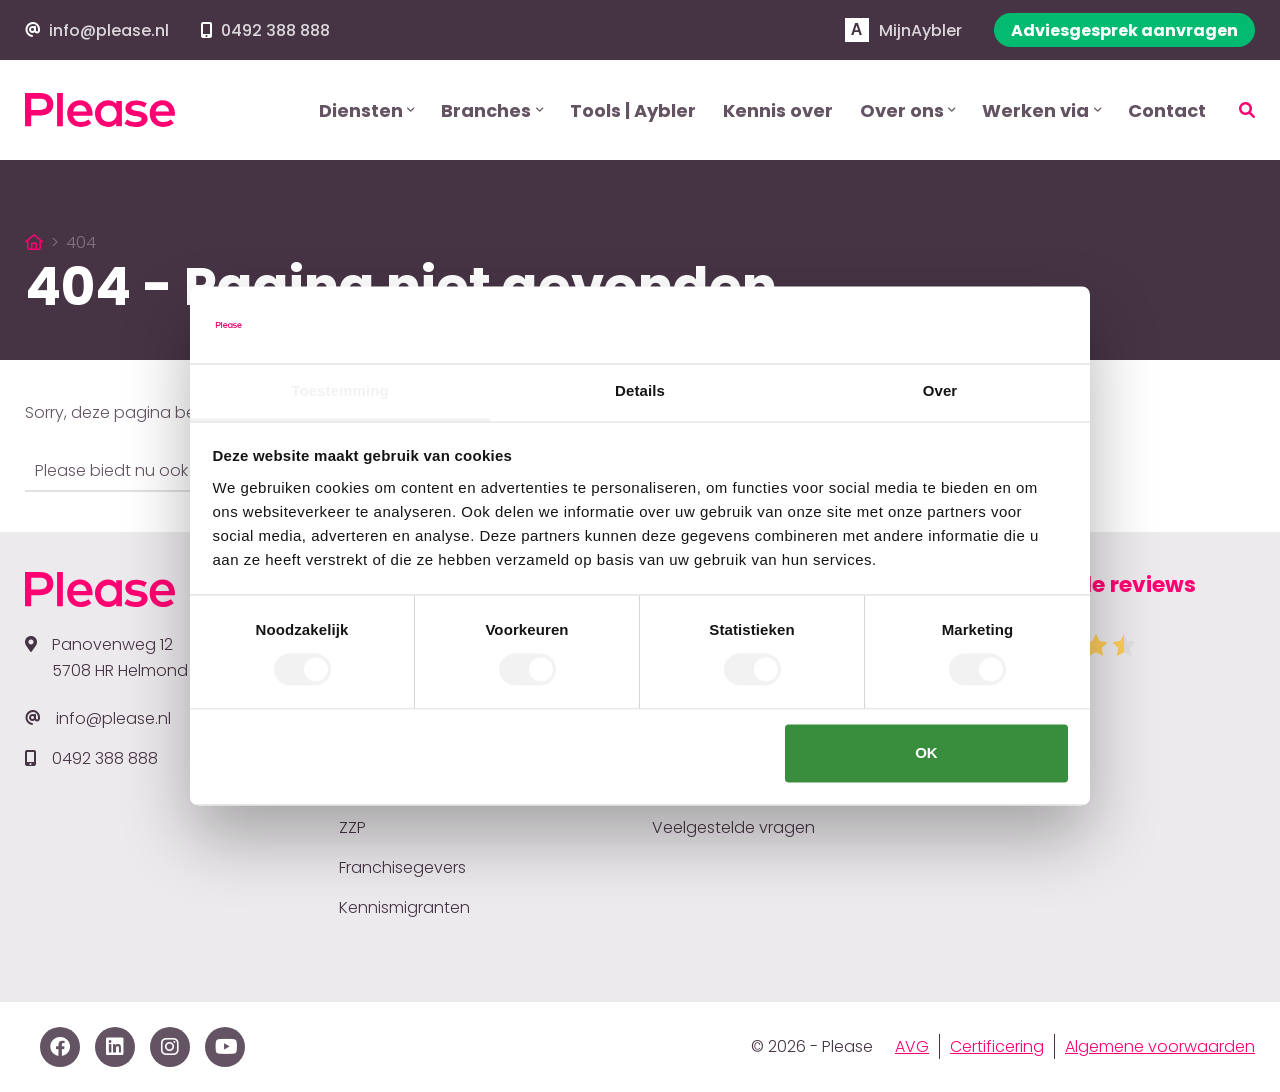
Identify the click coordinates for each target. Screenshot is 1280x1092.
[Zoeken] (1234, 110)
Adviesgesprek (1124, 30)
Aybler (903, 30)
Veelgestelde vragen (733, 827)
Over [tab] (940, 390)
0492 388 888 (275, 30)
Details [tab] (640, 390)
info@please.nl (109, 30)
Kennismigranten (404, 907)
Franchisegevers (402, 867)
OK (926, 752)
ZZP (352, 827)
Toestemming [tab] (340, 390)
